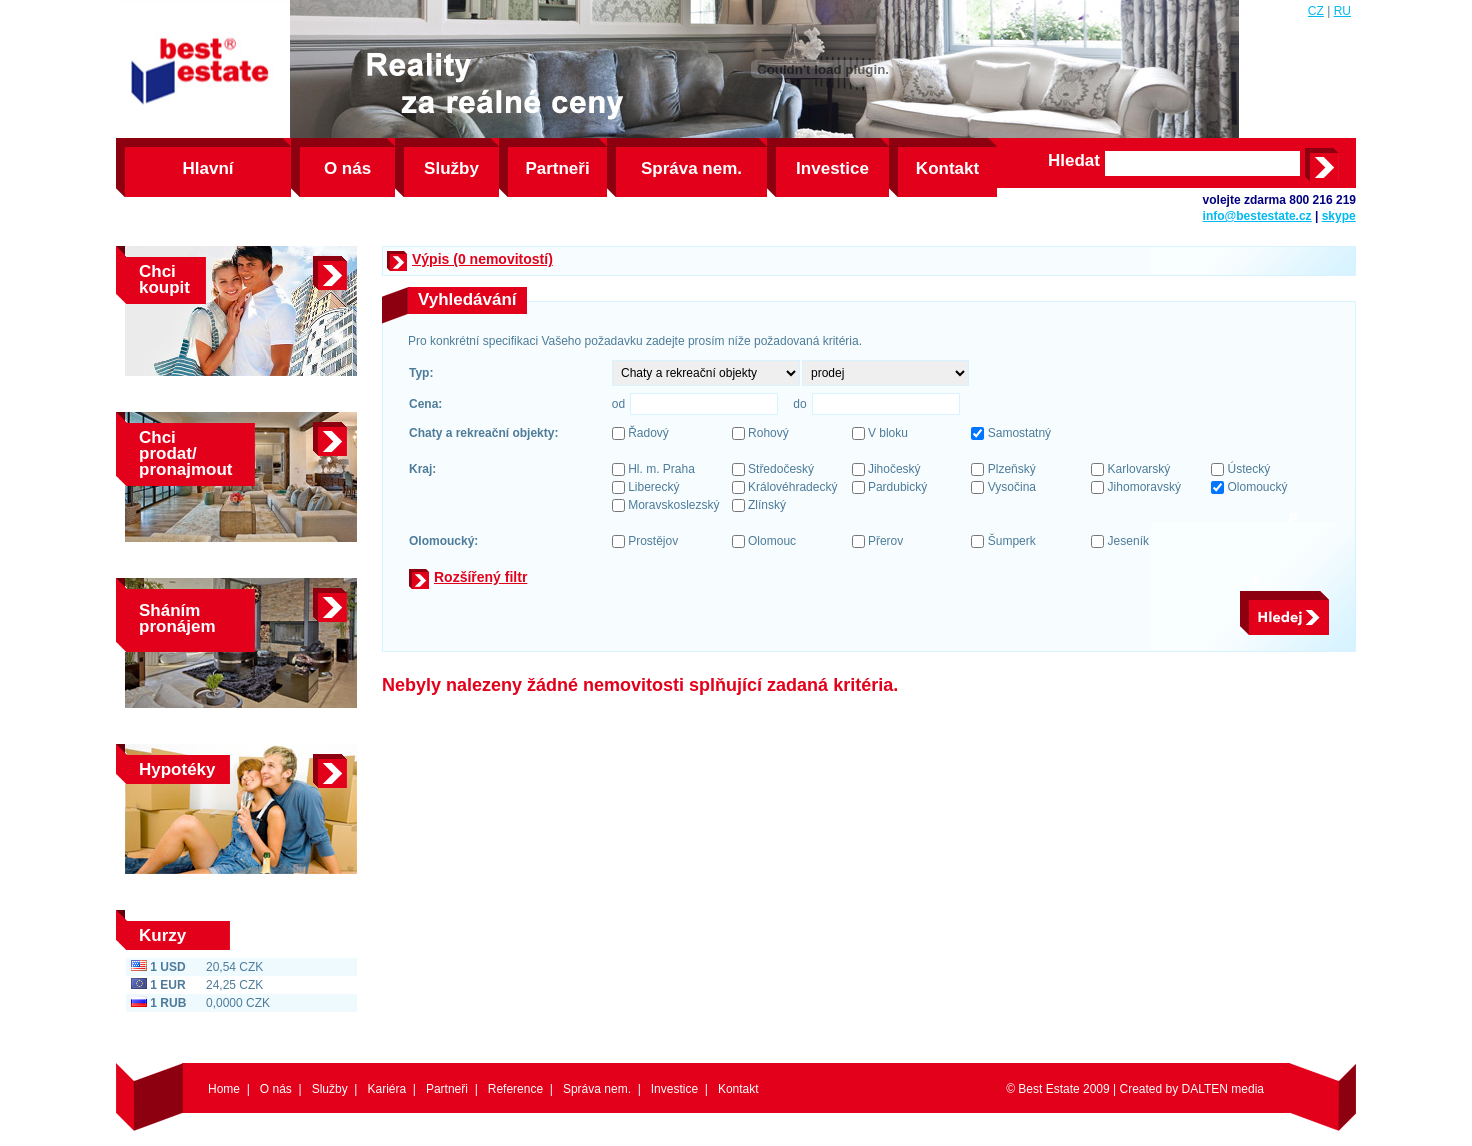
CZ (1316, 11)
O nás (347, 168)
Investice (832, 168)
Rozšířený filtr (480, 577)
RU (1342, 11)
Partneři (557, 168)
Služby (451, 168)
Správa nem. (691, 168)
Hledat (1074, 161)
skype (1339, 216)
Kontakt (947, 168)
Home (224, 1089)
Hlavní (207, 168)
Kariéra (386, 1089)
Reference (515, 1089)
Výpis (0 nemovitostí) (482, 259)
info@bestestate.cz (1257, 216)
